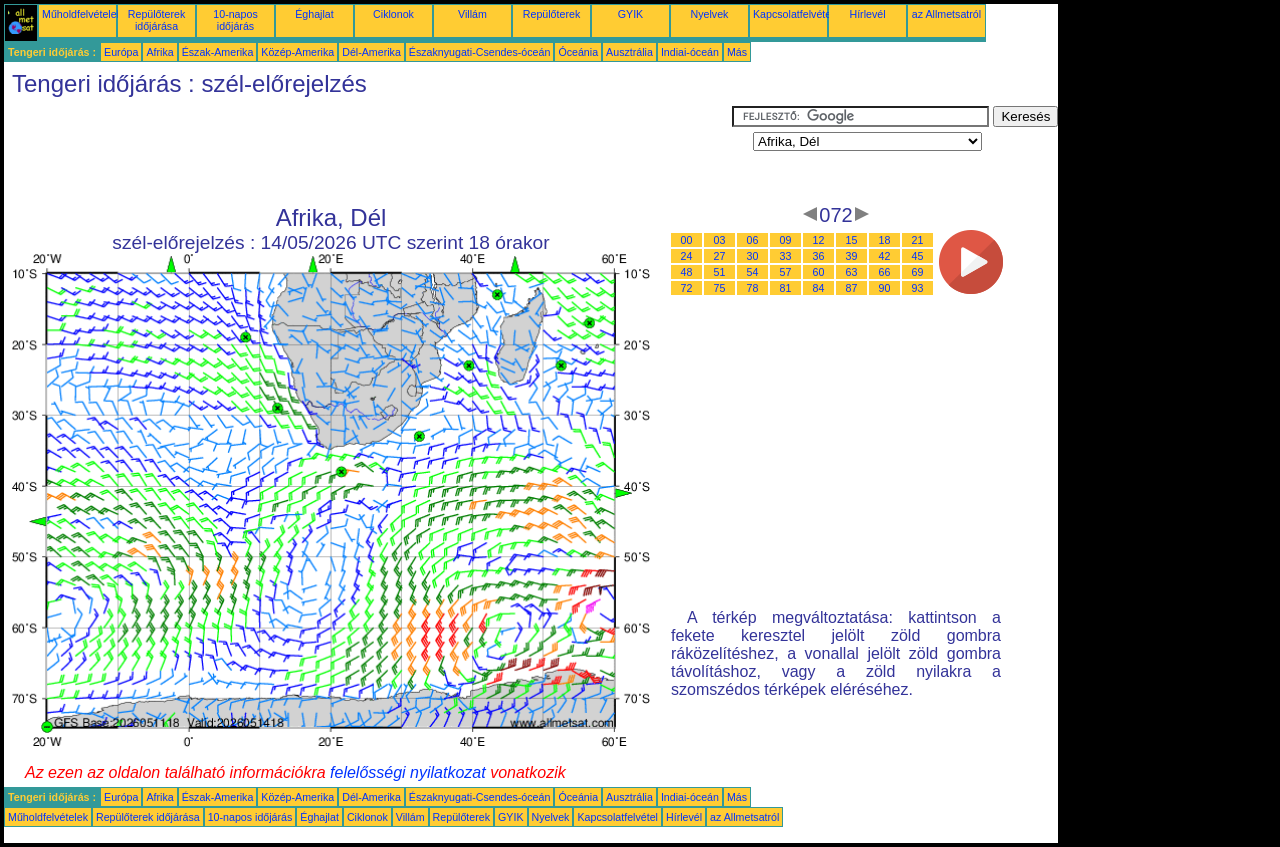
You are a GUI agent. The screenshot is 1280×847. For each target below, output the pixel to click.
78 (753, 288)
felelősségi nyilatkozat (408, 772)
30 (753, 256)
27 (720, 256)
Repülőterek (551, 14)
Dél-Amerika (371, 52)
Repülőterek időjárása (156, 20)
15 (852, 240)
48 (687, 272)
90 (885, 288)
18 (885, 240)
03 (720, 240)
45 (918, 256)
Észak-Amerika (218, 52)
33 (786, 256)
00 (687, 240)
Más (737, 52)
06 (753, 240)
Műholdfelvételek (82, 14)
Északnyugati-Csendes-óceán (480, 52)
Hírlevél (867, 14)
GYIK (630, 14)
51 (720, 272)
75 (720, 288)
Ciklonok (393, 14)
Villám (472, 14)
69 (918, 272)
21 (918, 240)
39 (852, 256)
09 (786, 240)
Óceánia (578, 52)
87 (852, 288)
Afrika (159, 52)
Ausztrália (629, 52)
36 (819, 256)
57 (786, 272)
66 (885, 272)
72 (687, 288)
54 (753, 272)
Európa (121, 52)
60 (819, 272)
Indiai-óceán (690, 52)
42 (885, 256)
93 (918, 288)
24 (687, 256)
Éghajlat (314, 14)
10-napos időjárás (235, 20)
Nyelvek (710, 14)
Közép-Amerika (297, 52)
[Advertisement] (368, 151)
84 (819, 288)
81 (786, 288)
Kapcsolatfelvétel (793, 14)
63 (852, 272)
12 (819, 240)
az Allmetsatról (946, 14)
